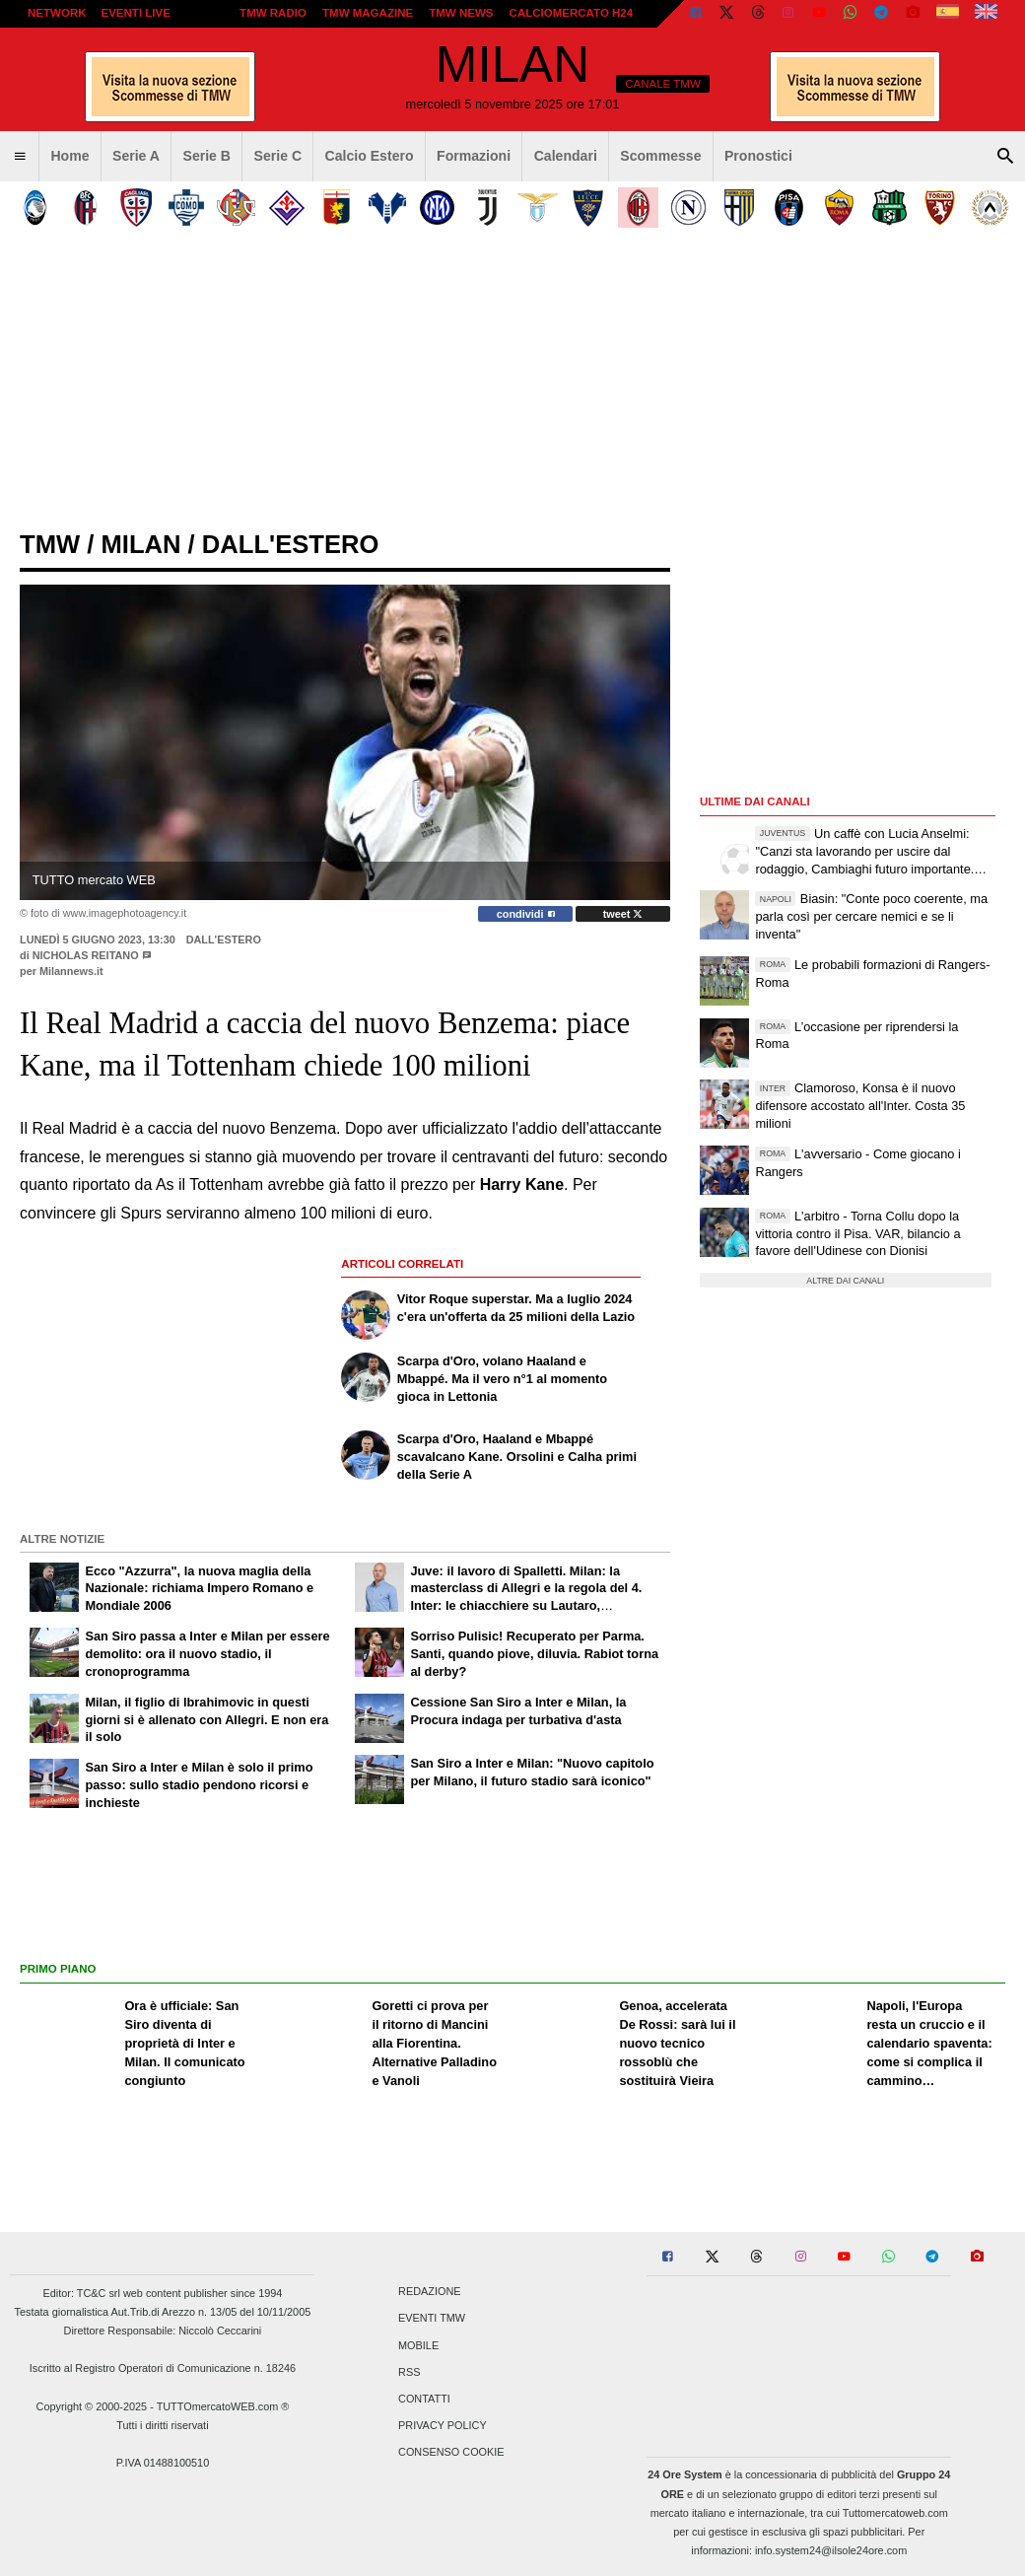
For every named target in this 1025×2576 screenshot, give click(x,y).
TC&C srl (98, 2293)
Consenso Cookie (451, 2453)
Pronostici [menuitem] (758, 156)
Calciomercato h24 (572, 13)
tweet (623, 914)
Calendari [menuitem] (565, 156)
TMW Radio (273, 13)
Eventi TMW (431, 2319)
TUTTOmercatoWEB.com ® (223, 2406)
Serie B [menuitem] (207, 156)
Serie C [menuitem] (278, 156)
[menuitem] (19, 157)
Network (57, 13)
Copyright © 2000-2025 (92, 2406)
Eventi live (135, 13)
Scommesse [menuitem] (660, 156)
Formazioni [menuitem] (474, 156)
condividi (526, 914)
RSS (409, 2372)
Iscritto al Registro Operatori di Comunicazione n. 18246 (163, 2368)
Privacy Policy (442, 2426)
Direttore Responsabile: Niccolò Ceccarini (163, 2330)
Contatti (424, 2398)
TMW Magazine (367, 13)
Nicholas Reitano (87, 955)
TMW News (461, 13)
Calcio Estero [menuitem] (369, 156)
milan (140, 544)
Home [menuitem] (69, 156)
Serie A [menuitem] (136, 156)
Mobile (418, 2345)
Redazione (429, 2292)
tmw (50, 544)
